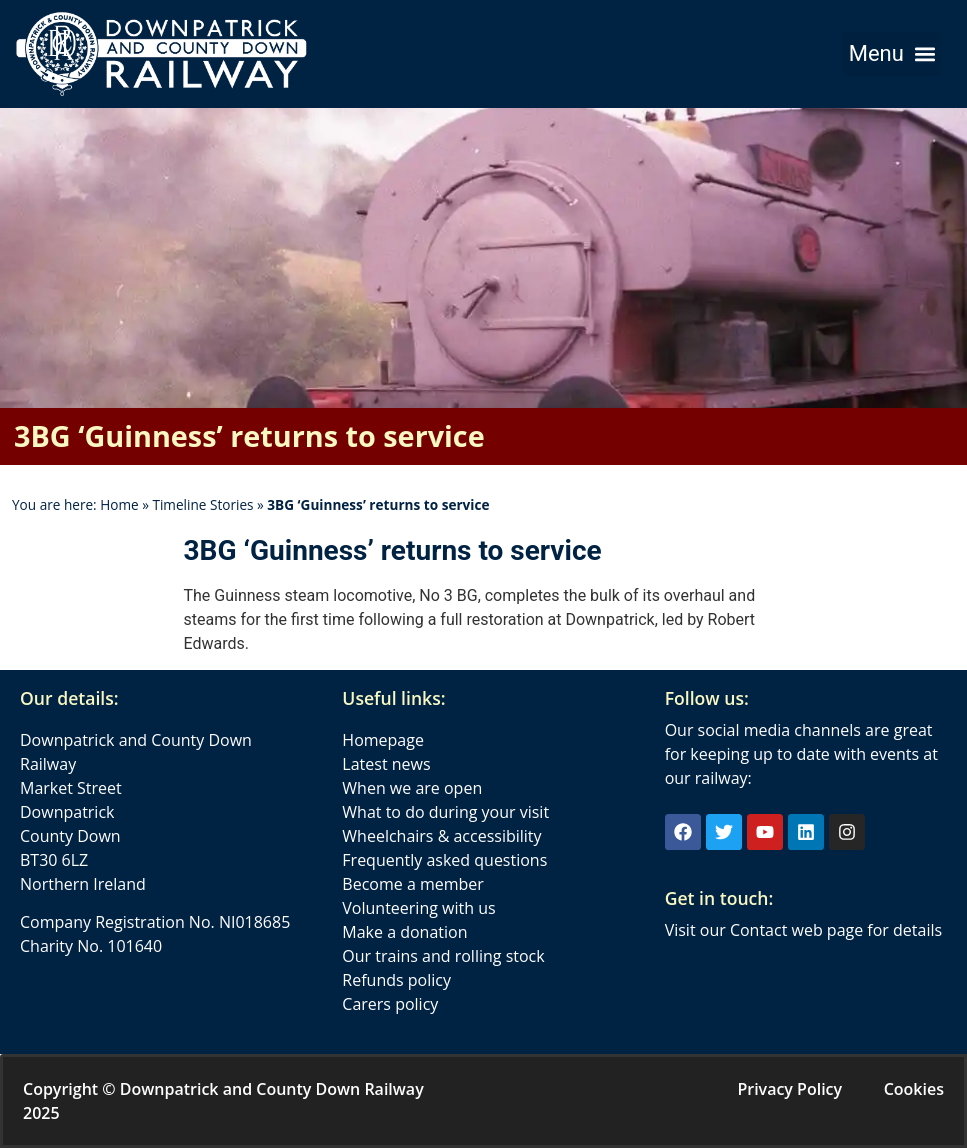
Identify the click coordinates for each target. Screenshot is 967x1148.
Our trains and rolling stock (443, 956)
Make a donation (404, 932)
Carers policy (390, 1004)
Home (119, 504)
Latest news (386, 764)
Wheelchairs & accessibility (441, 836)
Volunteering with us (418, 908)
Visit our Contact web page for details (803, 930)
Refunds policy (396, 980)
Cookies (914, 1089)
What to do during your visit (445, 812)
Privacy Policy (789, 1089)
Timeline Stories (202, 504)
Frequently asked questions (444, 860)
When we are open (412, 788)
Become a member (413, 884)
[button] (892, 54)
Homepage (383, 740)
